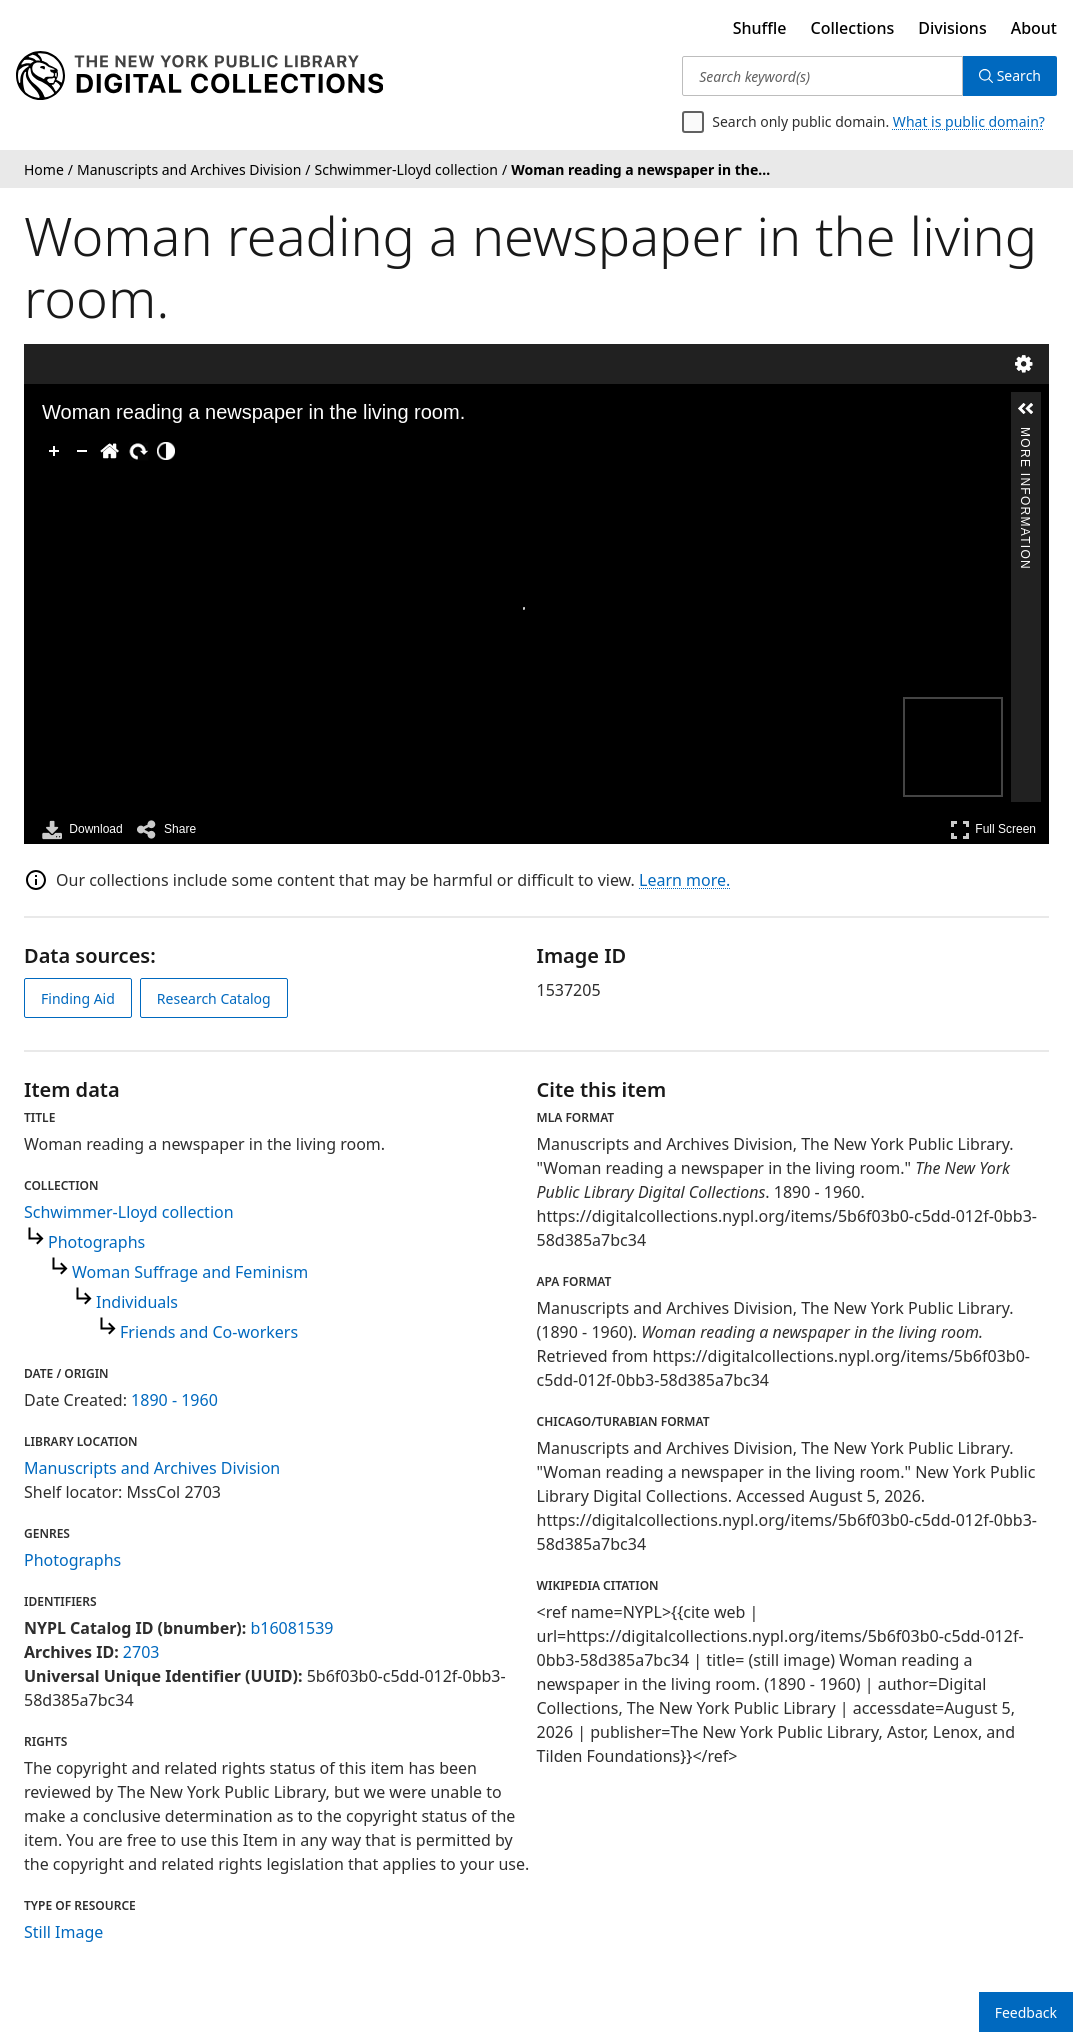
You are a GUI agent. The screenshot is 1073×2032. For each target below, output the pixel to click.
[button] (1026, 409)
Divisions (952, 28)
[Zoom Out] (82, 451)
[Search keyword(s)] (822, 76)
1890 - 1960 (174, 1400)
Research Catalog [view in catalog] (214, 998)
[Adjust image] (166, 451)
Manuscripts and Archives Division (152, 1468)
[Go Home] (110, 451)
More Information (1025, 435)
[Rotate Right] (138, 451)
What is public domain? (969, 121)
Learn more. (684, 880)
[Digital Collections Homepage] (199, 76)
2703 (141, 1652)
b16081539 (291, 1628)
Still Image (63, 1932)
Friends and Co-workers (209, 1332)
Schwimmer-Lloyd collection (129, 1212)
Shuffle (760, 28)
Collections (853, 28)
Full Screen (993, 829)
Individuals (137, 1302)
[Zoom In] (54, 451)
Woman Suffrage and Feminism (190, 1272)
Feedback (1026, 2012)
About (1034, 28)
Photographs (96, 1242)
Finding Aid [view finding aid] (78, 998)
